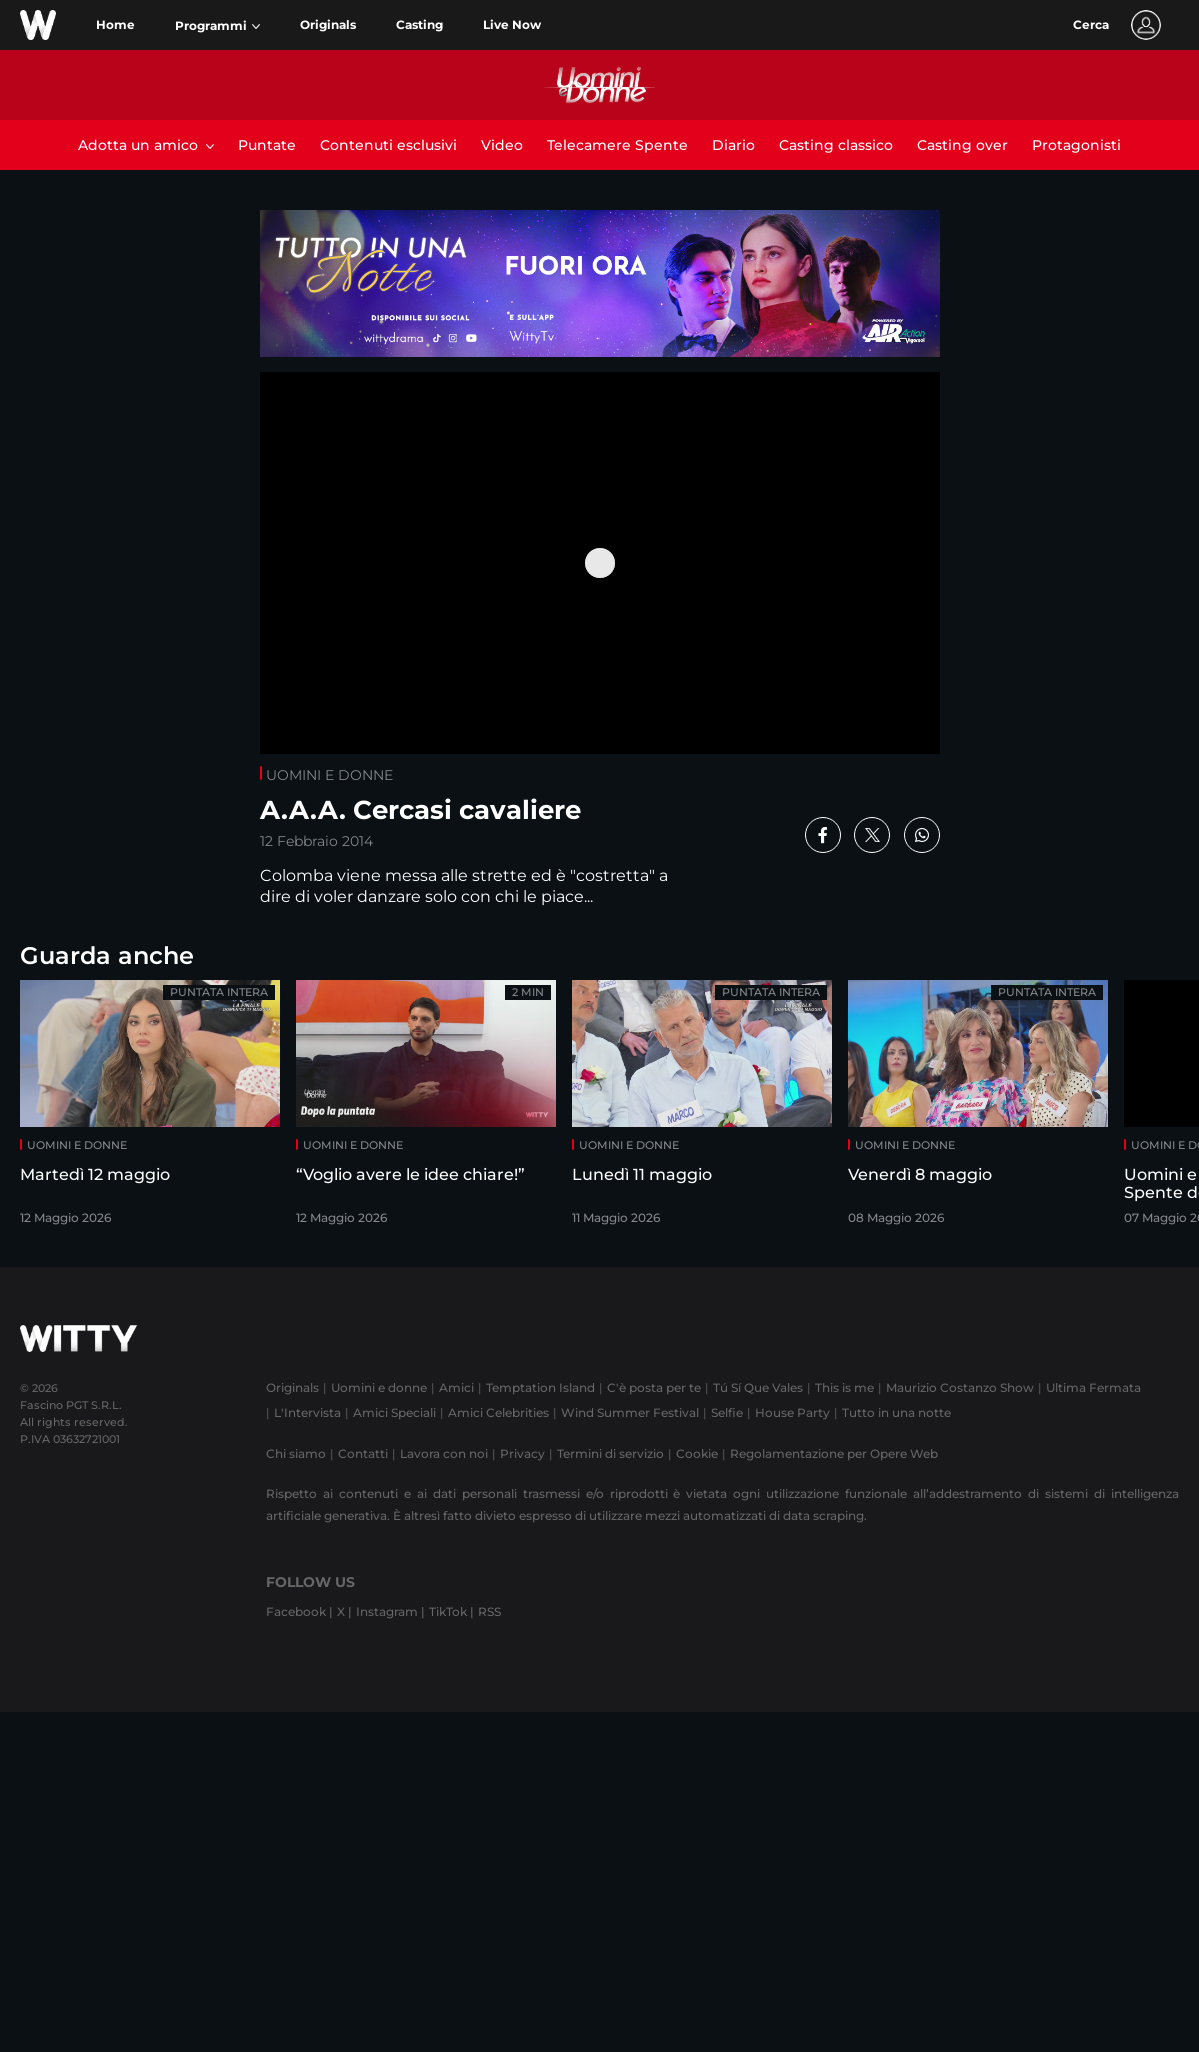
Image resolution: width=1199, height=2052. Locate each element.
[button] (217, 26)
